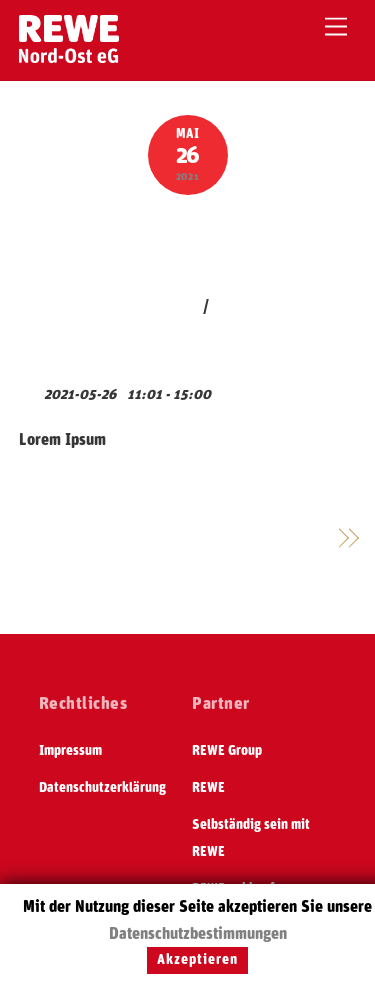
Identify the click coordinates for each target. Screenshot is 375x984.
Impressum (70, 751)
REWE (208, 788)
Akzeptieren (197, 960)
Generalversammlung (252, 538)
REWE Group (227, 751)
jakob (180, 306)
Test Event (187, 241)
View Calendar (67, 362)
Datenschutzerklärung (102, 788)
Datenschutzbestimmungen (198, 934)
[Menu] (336, 27)
